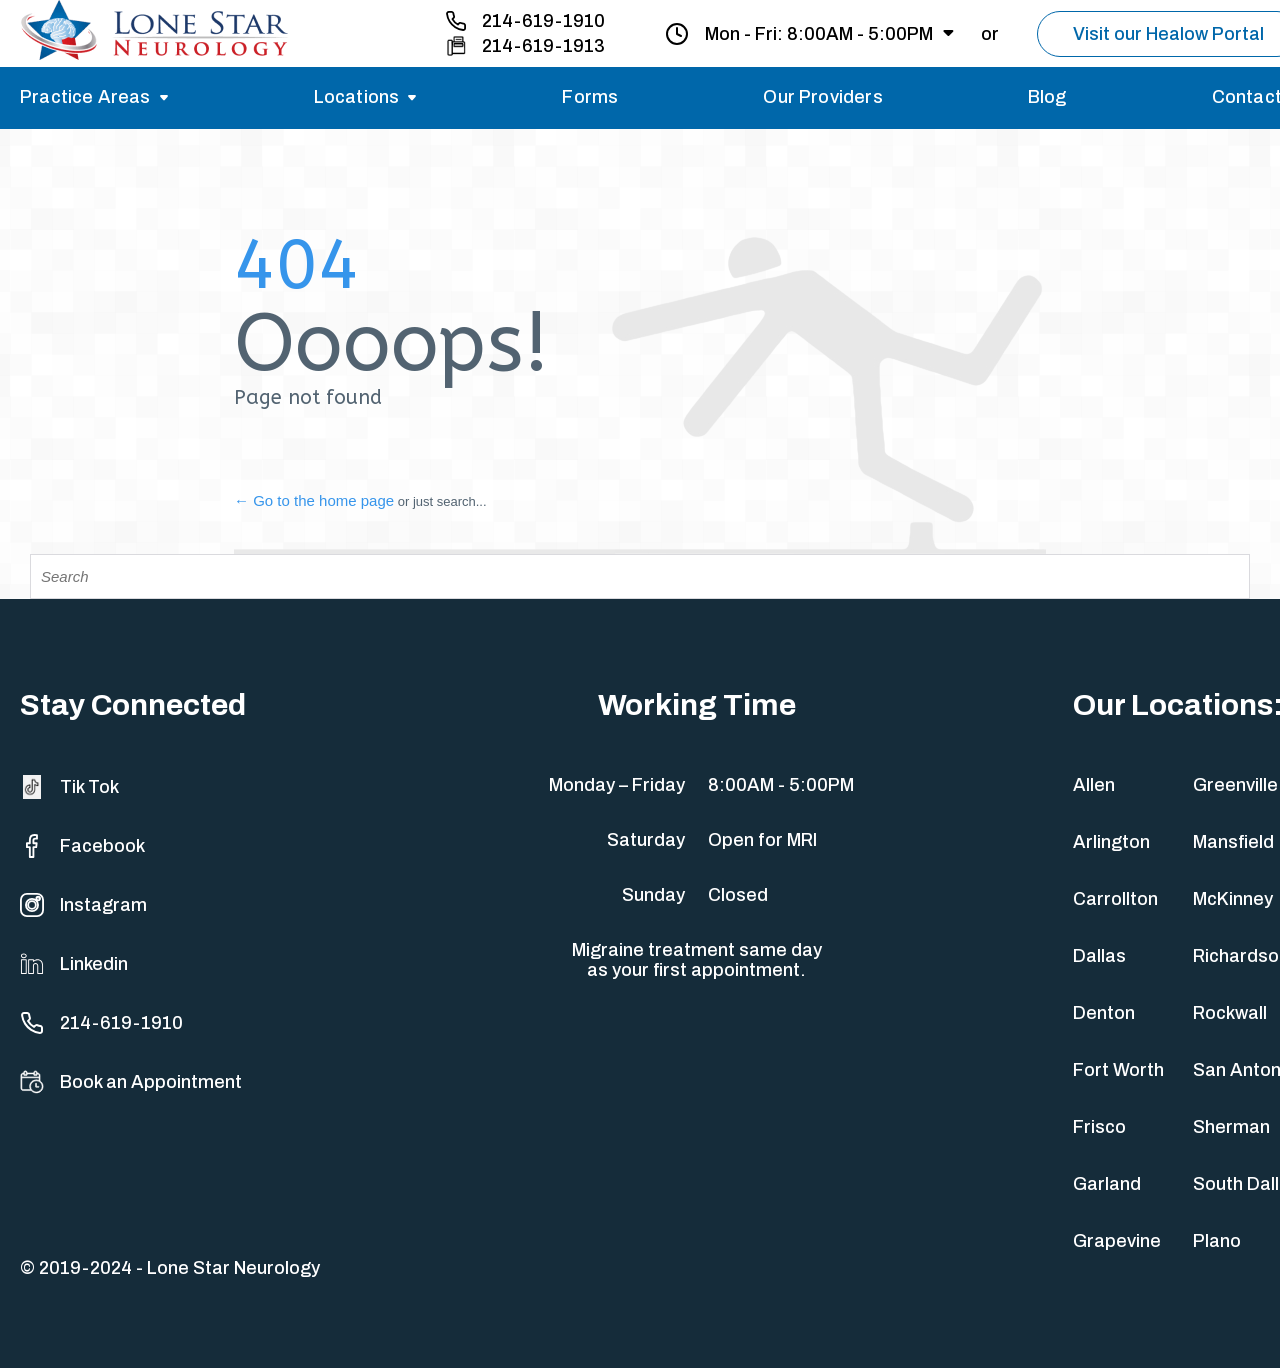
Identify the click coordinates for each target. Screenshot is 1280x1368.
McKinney (1233, 899)
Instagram (83, 905)
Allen (1094, 785)
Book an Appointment (131, 1082)
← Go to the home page (314, 500)
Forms (590, 97)
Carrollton (1115, 899)
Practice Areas (85, 97)
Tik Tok (69, 787)
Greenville (1235, 785)
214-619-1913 (543, 46)
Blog (1047, 97)
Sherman (1231, 1127)
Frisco (1099, 1127)
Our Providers (822, 97)
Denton (1104, 1013)
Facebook (82, 846)
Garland (1107, 1184)
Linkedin (74, 964)
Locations (357, 97)
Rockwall (1230, 1013)
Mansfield (1233, 842)
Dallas (1099, 956)
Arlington (1111, 842)
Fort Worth (1118, 1070)
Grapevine (1117, 1241)
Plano (1217, 1241)
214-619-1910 (543, 21)
